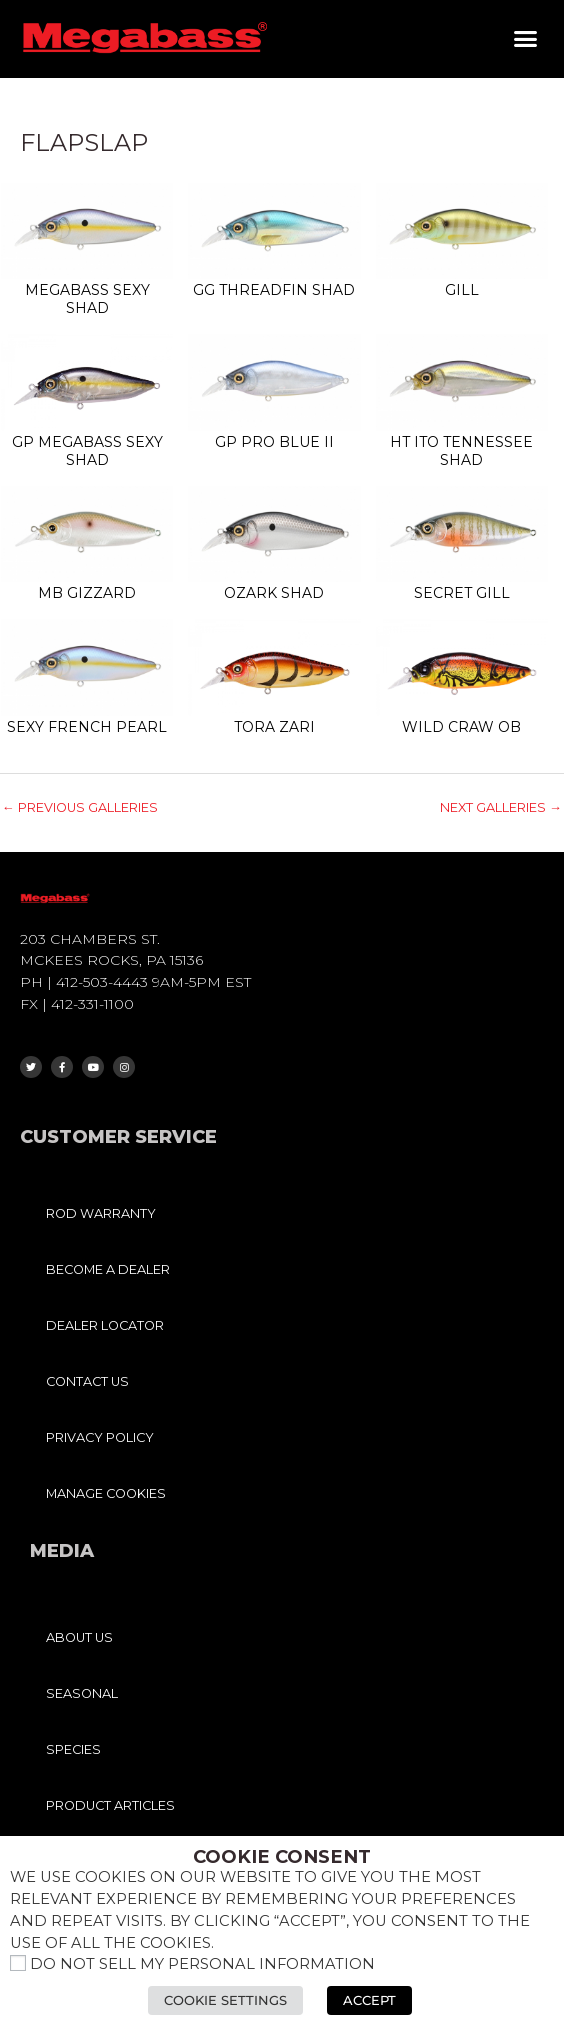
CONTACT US (87, 1381)
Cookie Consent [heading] (282, 1857)
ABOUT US (79, 1637)
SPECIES (73, 1749)
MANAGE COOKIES (106, 1493)
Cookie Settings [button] (225, 2000)
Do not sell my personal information (202, 1964)
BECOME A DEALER (108, 1269)
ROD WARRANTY (101, 1213)
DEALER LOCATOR (105, 1325)
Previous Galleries (80, 807)
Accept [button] (369, 2000)
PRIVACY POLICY (100, 1437)
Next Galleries (501, 807)
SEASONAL (82, 1693)
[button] (526, 39)
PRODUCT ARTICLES (110, 1805)
